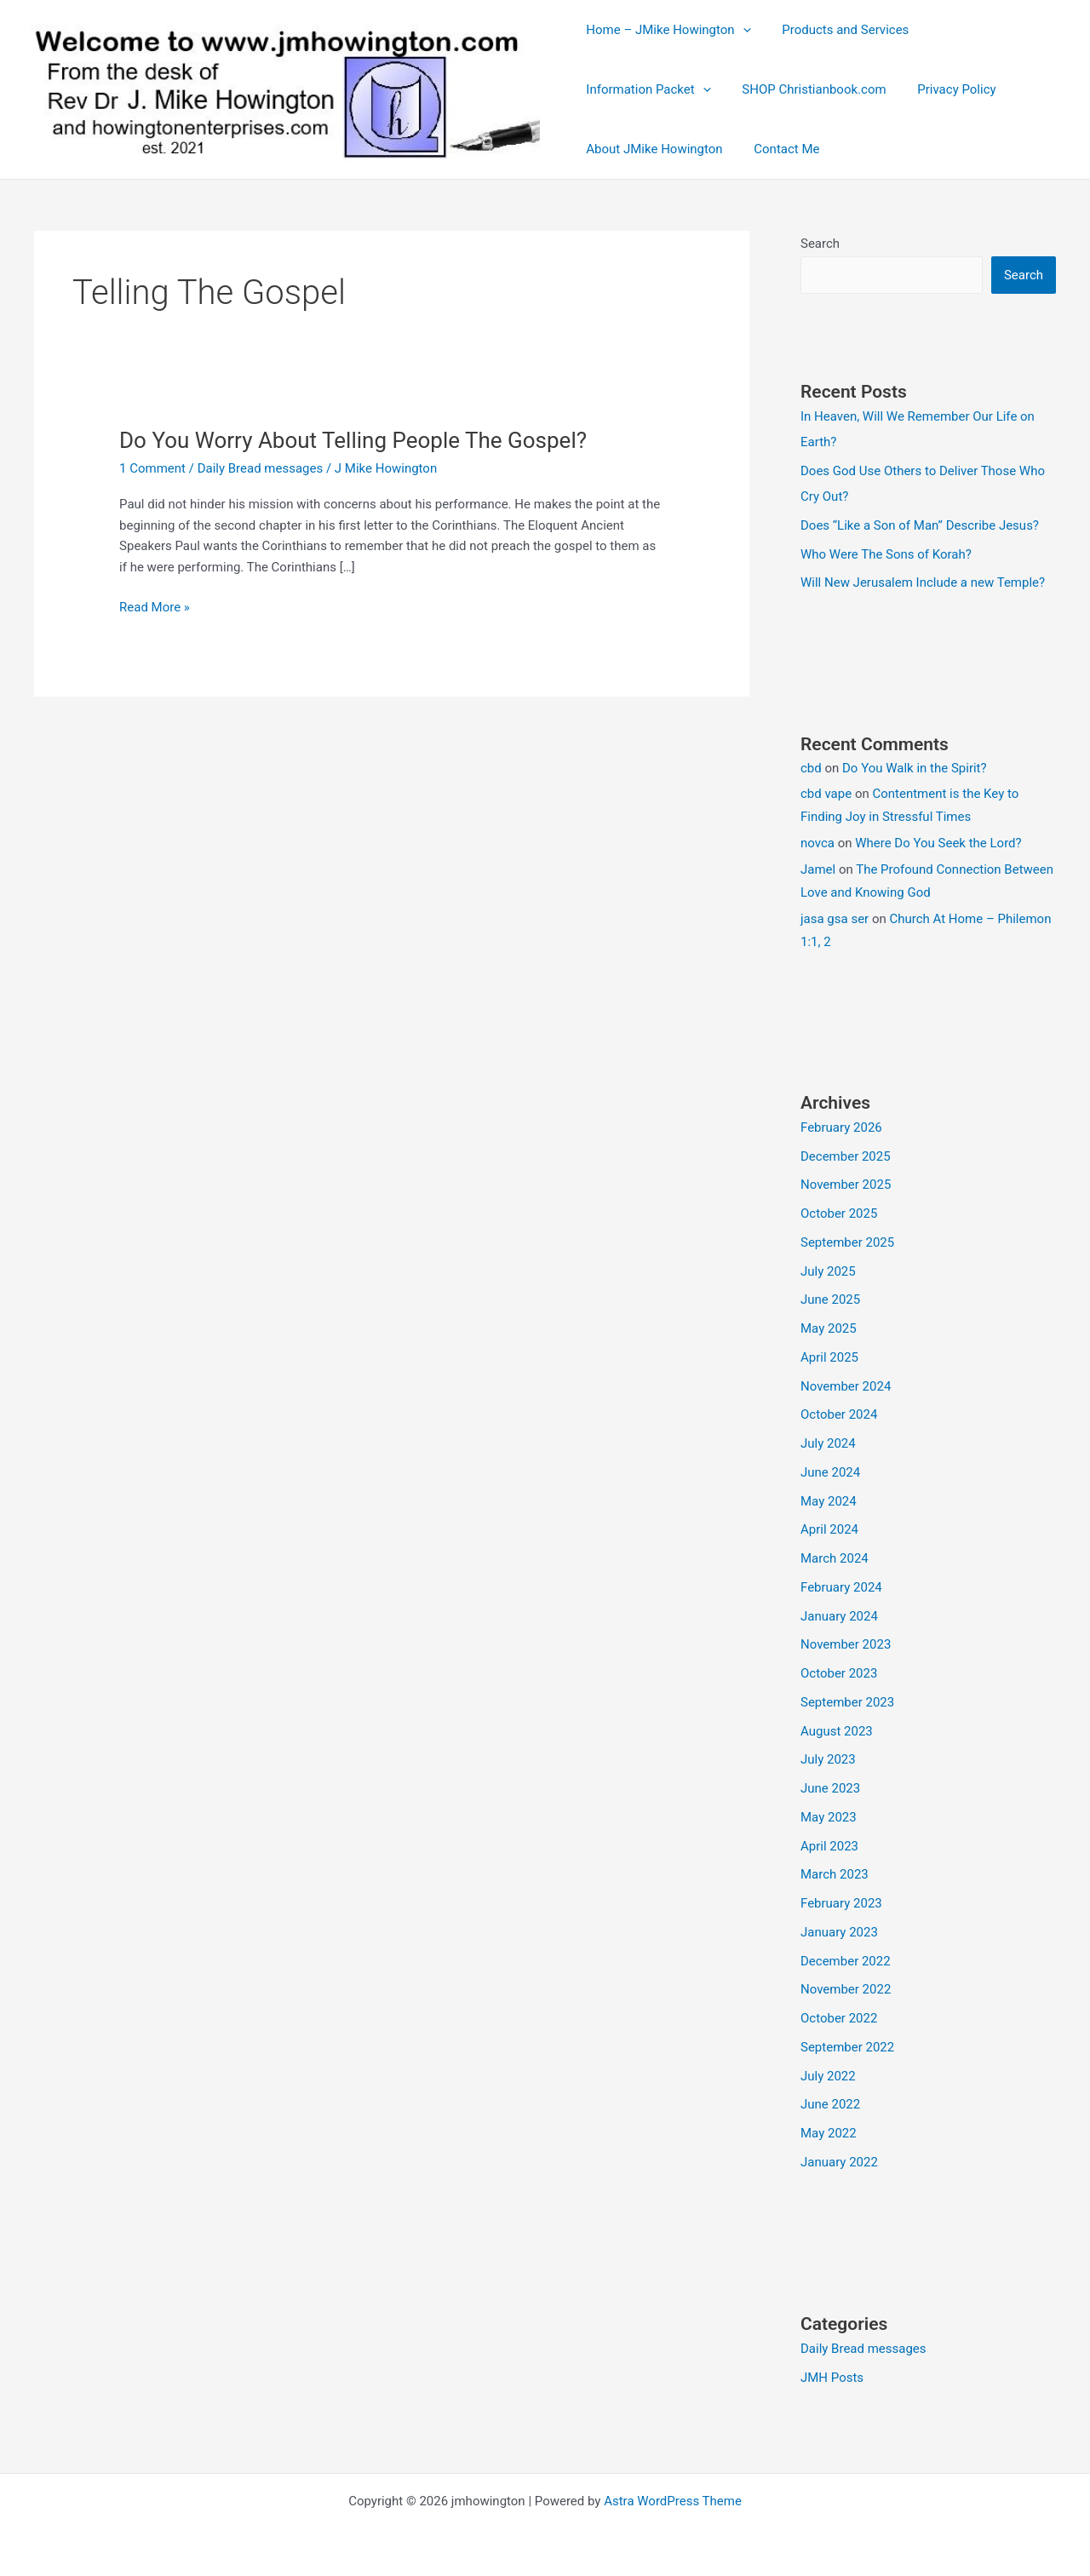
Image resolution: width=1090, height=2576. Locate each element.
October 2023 (838, 1673)
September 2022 (847, 2047)
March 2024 (834, 1558)
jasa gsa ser (834, 919)
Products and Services (836, 29)
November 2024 (845, 1386)
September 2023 (847, 1702)
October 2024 (838, 1414)
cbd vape (826, 793)
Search (820, 243)
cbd (811, 768)
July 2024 (828, 1443)
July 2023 (828, 1759)
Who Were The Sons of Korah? (886, 554)
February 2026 (841, 1127)
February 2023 (841, 1903)
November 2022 (845, 1989)
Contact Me (778, 149)
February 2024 (841, 1587)
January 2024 (839, 1616)
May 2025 (828, 1328)
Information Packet (645, 89)
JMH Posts (831, 2377)
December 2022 (845, 1961)
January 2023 (839, 1932)
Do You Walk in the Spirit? (914, 768)
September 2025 (847, 1242)
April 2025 (829, 1357)
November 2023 (845, 1644)
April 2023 (829, 1846)
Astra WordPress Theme (673, 2501)
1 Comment (152, 468)
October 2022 (838, 2018)
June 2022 (830, 2104)
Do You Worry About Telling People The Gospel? (353, 440)
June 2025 (830, 1299)
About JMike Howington (651, 149)
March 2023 (834, 1874)
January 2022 (839, 2162)
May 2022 (828, 2133)
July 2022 (828, 2076)
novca (817, 843)
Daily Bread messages (261, 468)
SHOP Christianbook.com (805, 89)
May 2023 (828, 1817)
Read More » (154, 607)
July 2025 (828, 1271)
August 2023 (836, 1731)
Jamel (817, 869)
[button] (739, 30)
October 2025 (838, 1213)
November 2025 (845, 1184)
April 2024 (829, 1529)
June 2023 (830, 1788)
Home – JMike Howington (665, 30)
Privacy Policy (943, 89)
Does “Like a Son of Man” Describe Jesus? (919, 525)
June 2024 (830, 1472)
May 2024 (828, 1501)
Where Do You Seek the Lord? (938, 843)
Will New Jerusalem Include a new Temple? (922, 582)
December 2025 (845, 1156)
